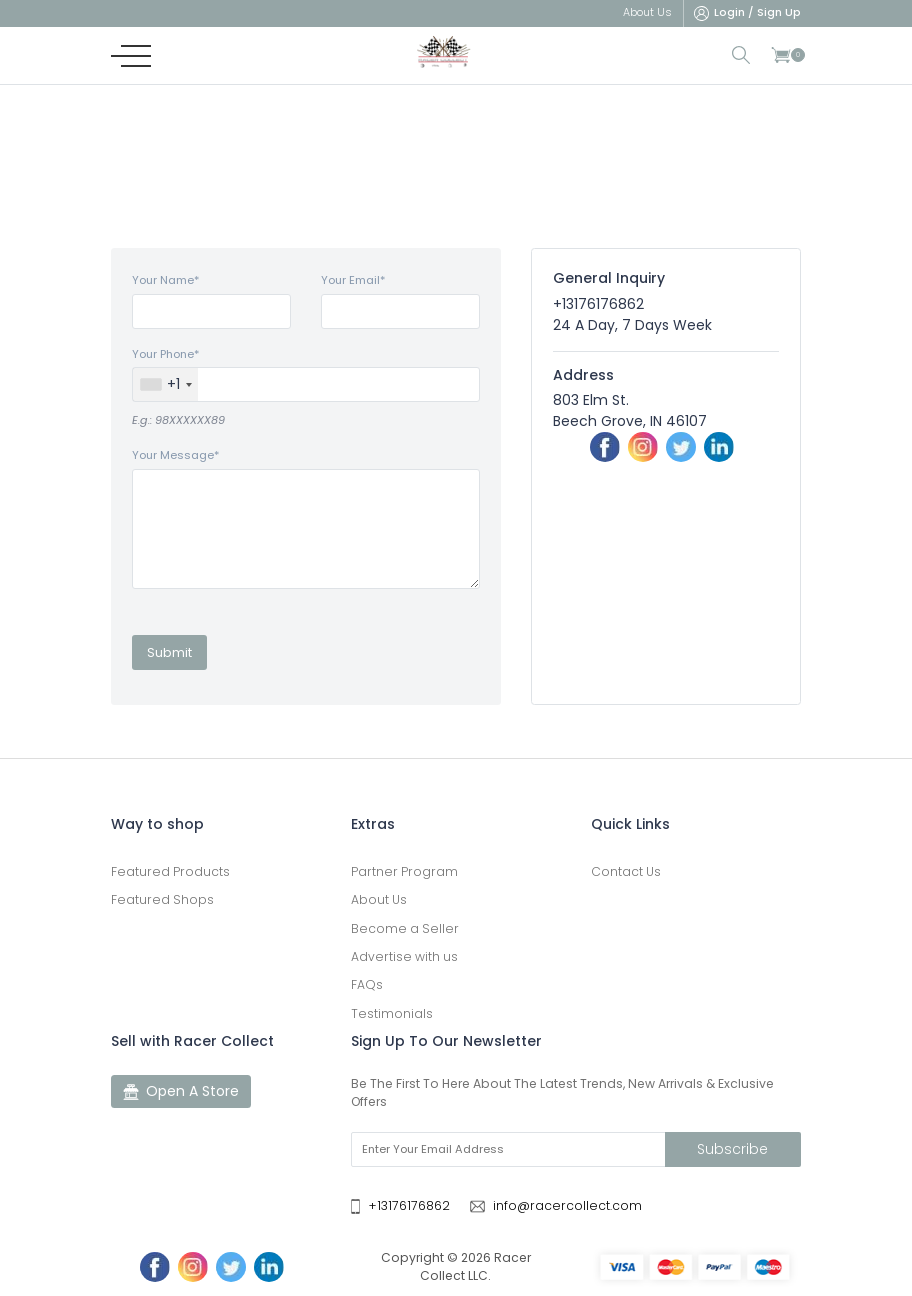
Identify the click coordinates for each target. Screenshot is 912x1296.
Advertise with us (404, 956)
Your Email (353, 280)
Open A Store (181, 1091)
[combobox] (165, 384)
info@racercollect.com (567, 1205)
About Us (379, 899)
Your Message (175, 455)
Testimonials (392, 1013)
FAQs (367, 984)
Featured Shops (162, 899)
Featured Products (170, 871)
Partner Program (404, 871)
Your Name (165, 280)
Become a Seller (405, 928)
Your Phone (165, 354)
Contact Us (626, 871)
